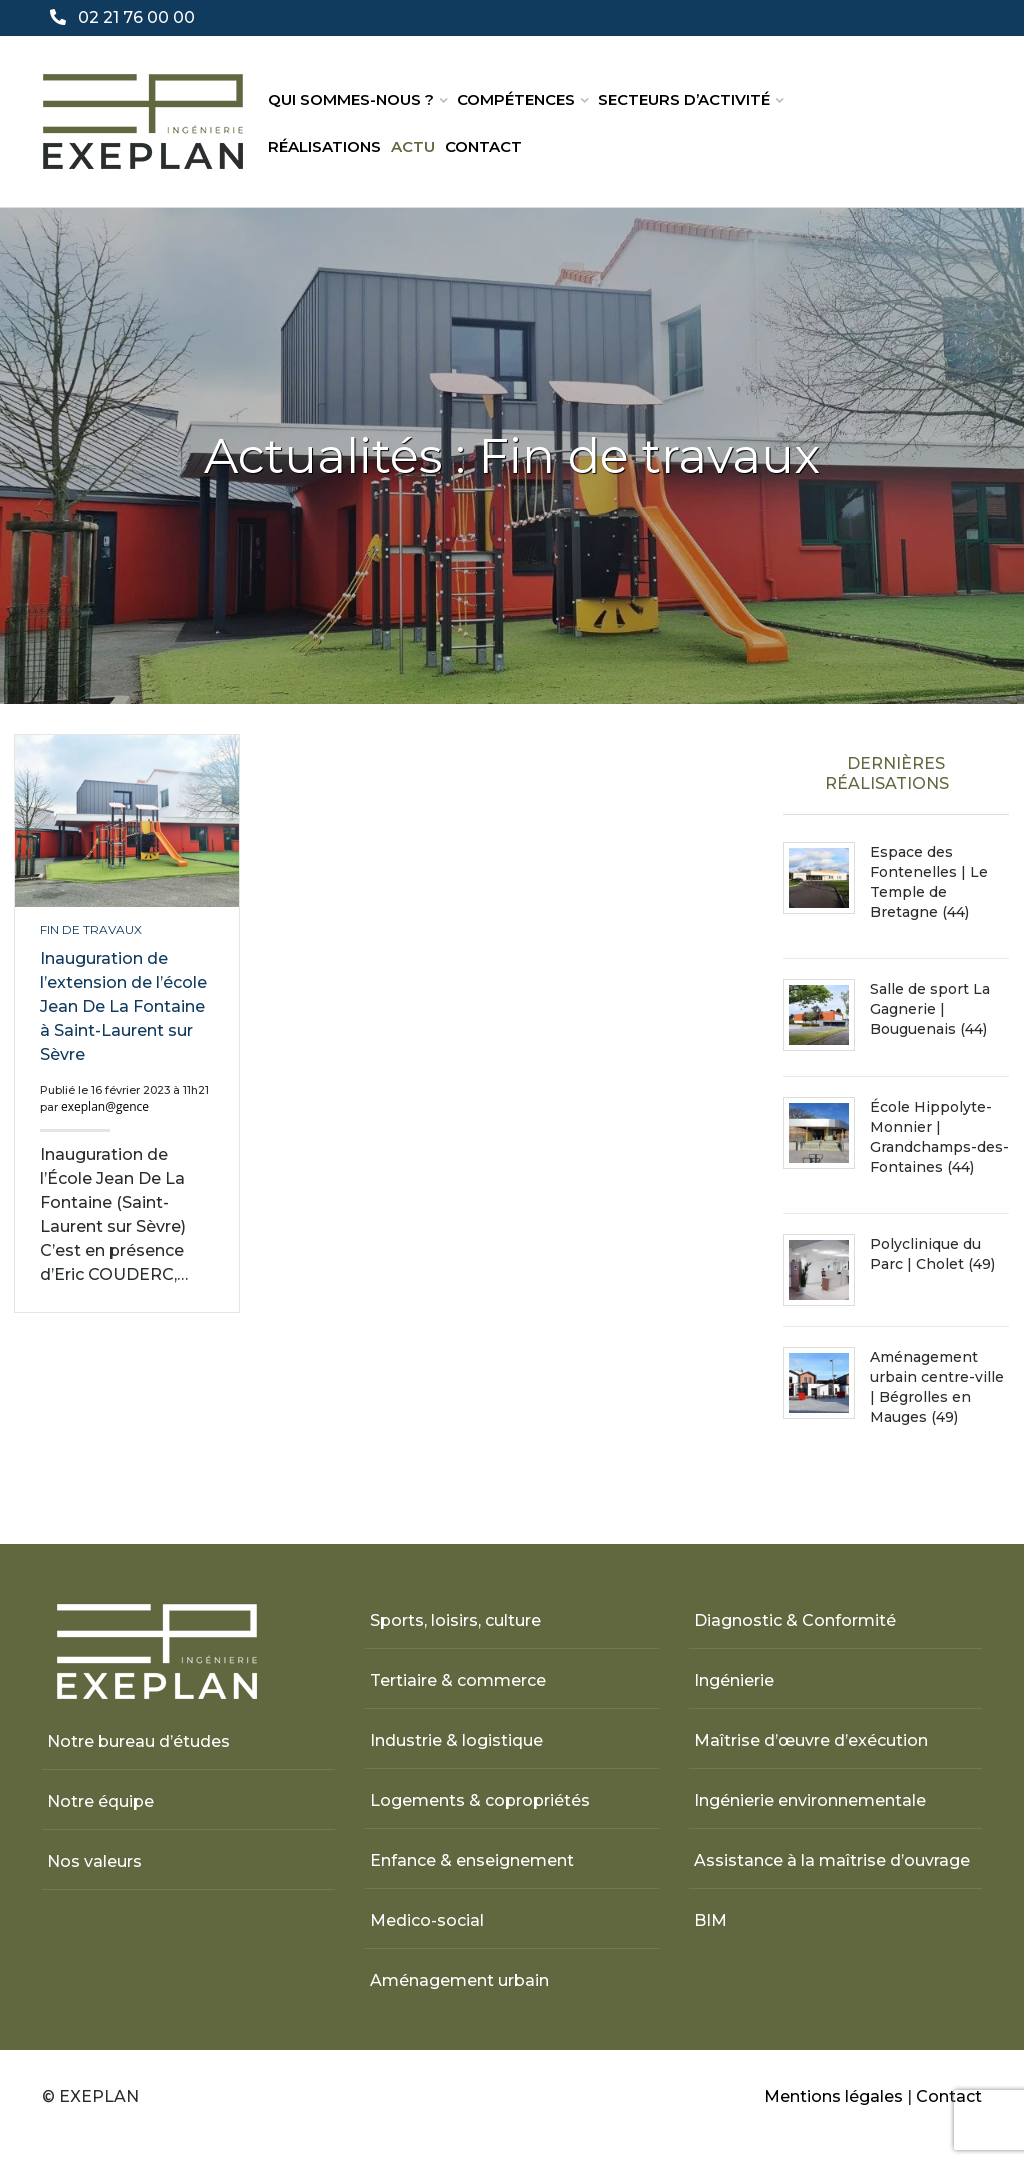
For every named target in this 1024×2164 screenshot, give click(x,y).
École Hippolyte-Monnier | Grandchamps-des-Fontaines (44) (939, 1137)
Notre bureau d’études (138, 1741)
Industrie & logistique (456, 1740)
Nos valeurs (94, 1861)
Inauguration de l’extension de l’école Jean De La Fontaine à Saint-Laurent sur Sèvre (123, 1006)
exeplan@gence (105, 1106)
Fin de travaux (91, 929)
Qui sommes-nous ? (351, 99)
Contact (483, 146)
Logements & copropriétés (480, 1800)
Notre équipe (100, 1801)
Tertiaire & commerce (458, 1680)
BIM (710, 1920)
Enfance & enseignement (472, 1860)
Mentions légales (833, 2096)
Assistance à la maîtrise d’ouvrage (832, 1860)
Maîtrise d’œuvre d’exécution (811, 1740)
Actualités (88, 1921)
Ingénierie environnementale (810, 1800)
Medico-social (427, 1920)
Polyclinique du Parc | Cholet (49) (932, 1254)
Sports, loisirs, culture (455, 1620)
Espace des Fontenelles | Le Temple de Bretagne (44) (929, 882)
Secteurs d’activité (684, 99)
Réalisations (324, 146)
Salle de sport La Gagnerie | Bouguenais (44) (930, 1009)
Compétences (516, 99)
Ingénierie (734, 1680)
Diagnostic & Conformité (795, 1620)
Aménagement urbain (459, 1980)
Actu (413, 146)
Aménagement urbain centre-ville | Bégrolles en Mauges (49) (937, 1387)
